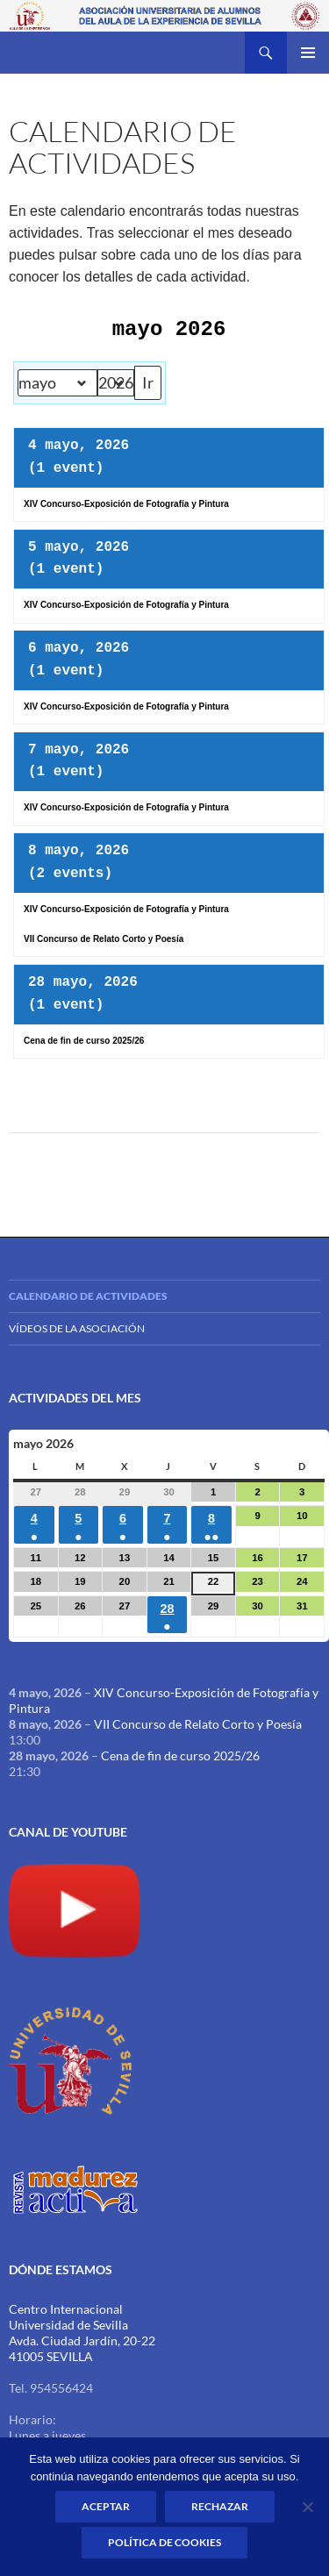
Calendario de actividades (88, 1295)
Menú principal (308, 53)
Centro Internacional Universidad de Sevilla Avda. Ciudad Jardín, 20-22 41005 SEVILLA (82, 2332)
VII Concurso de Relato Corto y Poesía (198, 1723)
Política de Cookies (164, 2542)
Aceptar (106, 2506)
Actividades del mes (75, 1397)
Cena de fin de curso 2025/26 (180, 1755)
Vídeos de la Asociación (77, 1328)
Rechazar (219, 2506)
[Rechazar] (307, 2506)
